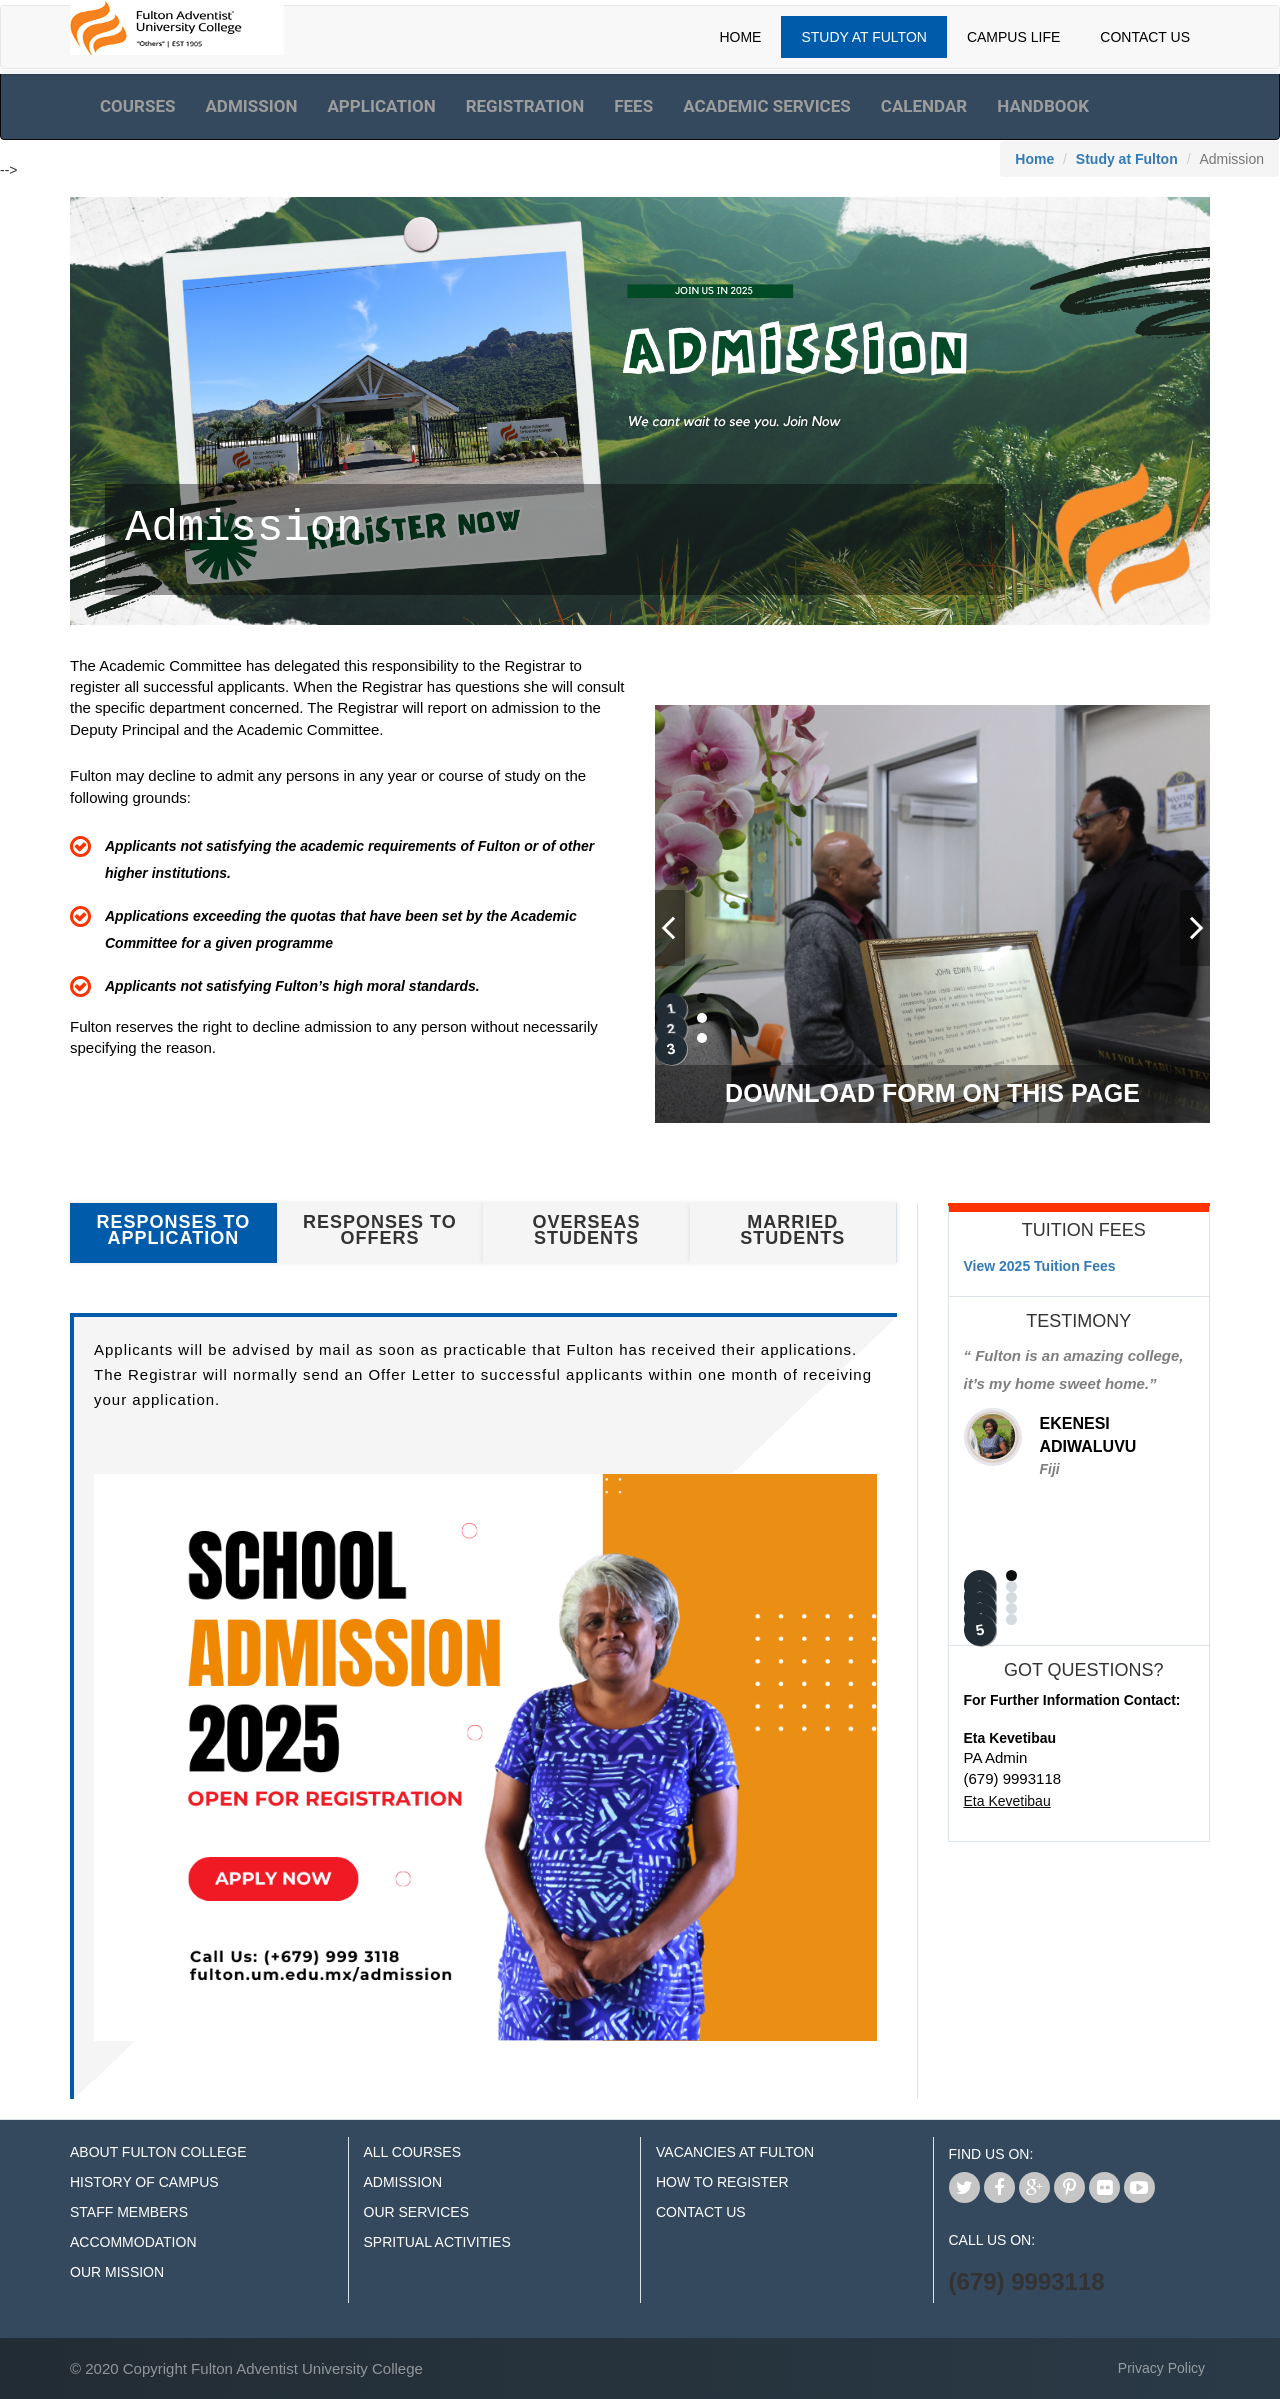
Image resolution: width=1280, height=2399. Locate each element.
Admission (251, 106)
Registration (525, 106)
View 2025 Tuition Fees (1040, 1266)
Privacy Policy (1161, 2368)
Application (381, 106)
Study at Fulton (1127, 159)
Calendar (924, 106)
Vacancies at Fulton (735, 2152)
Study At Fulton (864, 37)
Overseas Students (587, 1230)
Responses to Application (173, 1230)
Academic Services (767, 106)
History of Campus (144, 2182)
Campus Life (1013, 37)
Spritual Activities (437, 2242)
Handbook (1043, 106)
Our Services (417, 2212)
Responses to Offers (380, 1230)
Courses (137, 106)
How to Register (722, 2182)
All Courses (413, 2152)
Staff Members (129, 2212)
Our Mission (117, 2272)
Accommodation (133, 2242)
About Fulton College (158, 2152)
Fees (633, 106)
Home (740, 37)
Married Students (792, 1230)
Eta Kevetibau (1007, 1801)
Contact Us (1145, 37)
